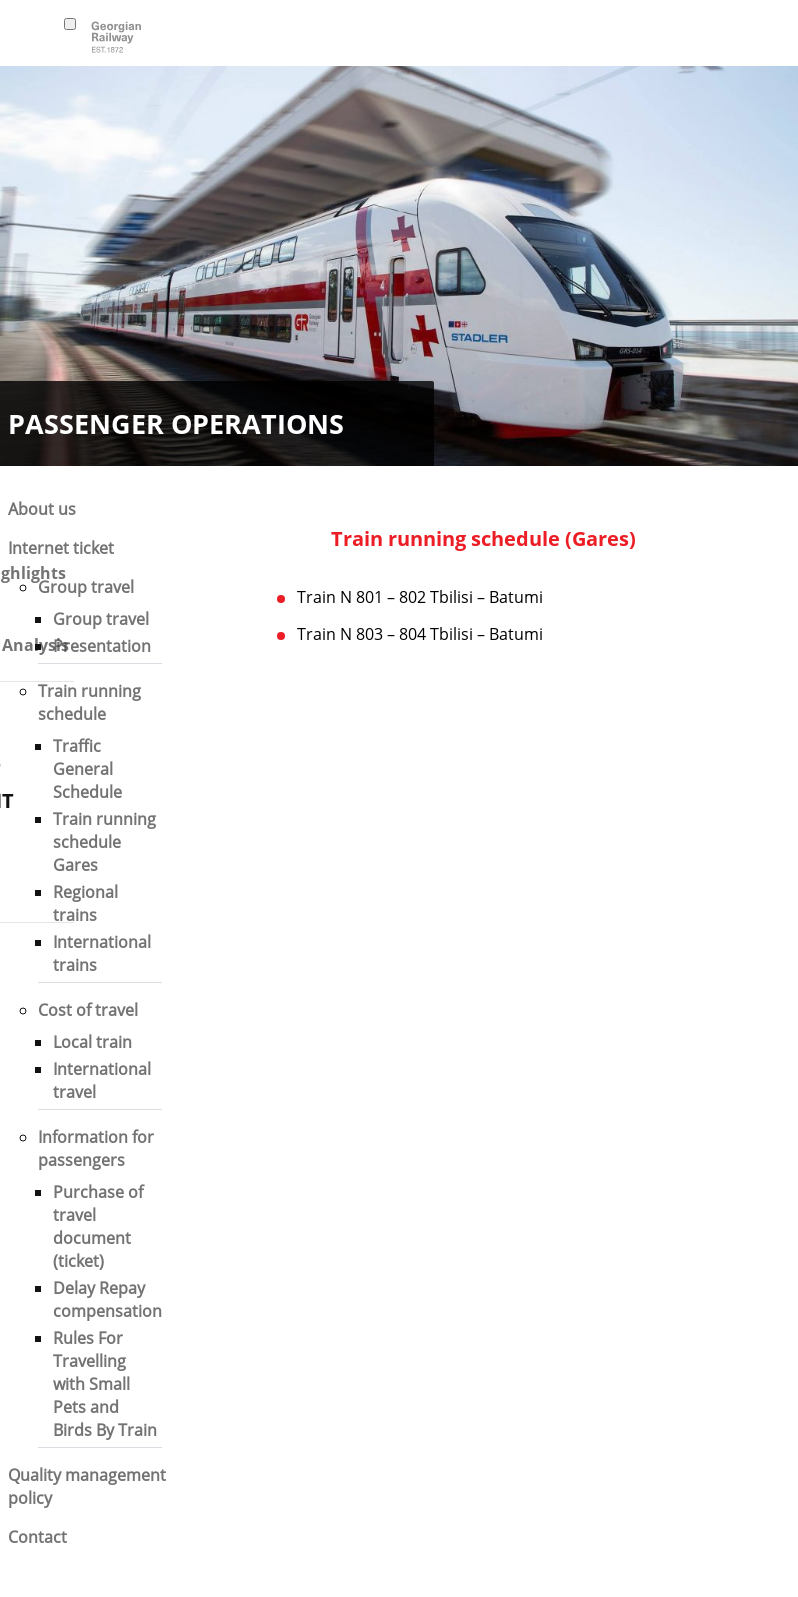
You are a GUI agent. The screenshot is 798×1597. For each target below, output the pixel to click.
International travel (102, 1080)
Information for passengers (96, 1148)
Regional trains (85, 903)
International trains (102, 953)
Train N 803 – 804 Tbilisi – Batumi (420, 634)
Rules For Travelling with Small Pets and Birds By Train (105, 1384)
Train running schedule (89, 702)
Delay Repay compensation (107, 1299)
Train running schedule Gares (104, 842)
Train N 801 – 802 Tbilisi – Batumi (420, 597)
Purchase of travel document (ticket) (98, 1226)
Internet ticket (61, 548)
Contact (37, 1537)
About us (42, 509)
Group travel (86, 587)
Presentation (102, 646)
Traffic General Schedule (87, 769)
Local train (92, 1042)
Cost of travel (88, 1010)
